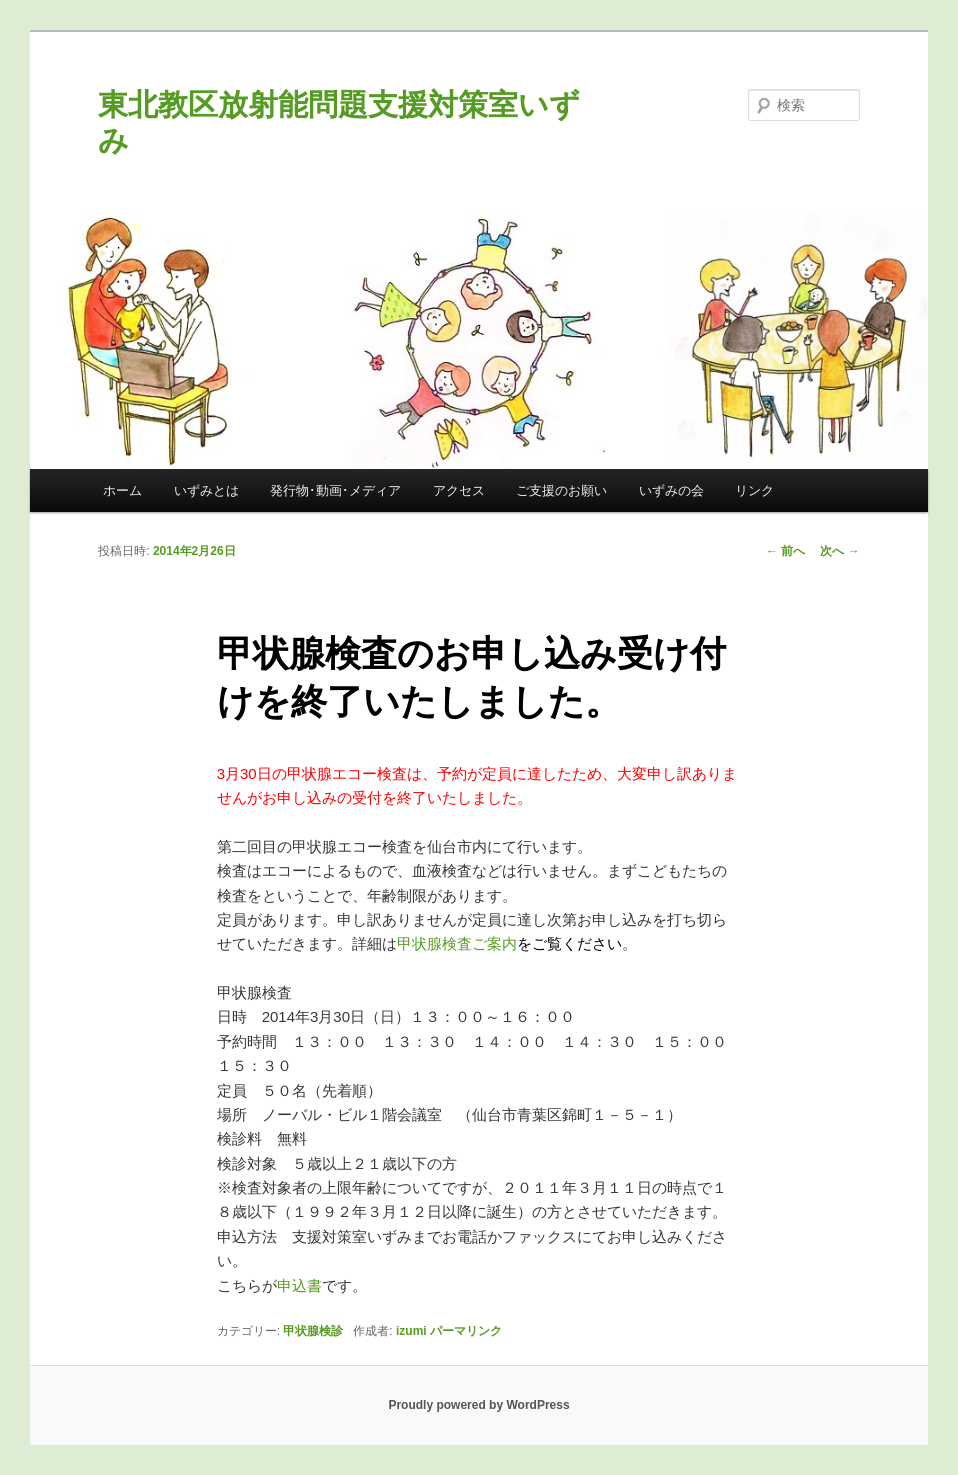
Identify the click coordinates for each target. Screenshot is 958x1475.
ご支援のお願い (561, 490)
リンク (754, 490)
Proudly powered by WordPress (478, 1405)
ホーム (122, 490)
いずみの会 (671, 490)
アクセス (459, 490)
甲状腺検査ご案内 (457, 943)
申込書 (299, 1285)
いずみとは (206, 490)
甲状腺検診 (313, 1331)
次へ (839, 551)
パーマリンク (466, 1331)
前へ (785, 551)
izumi (411, 1331)
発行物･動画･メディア (335, 490)
